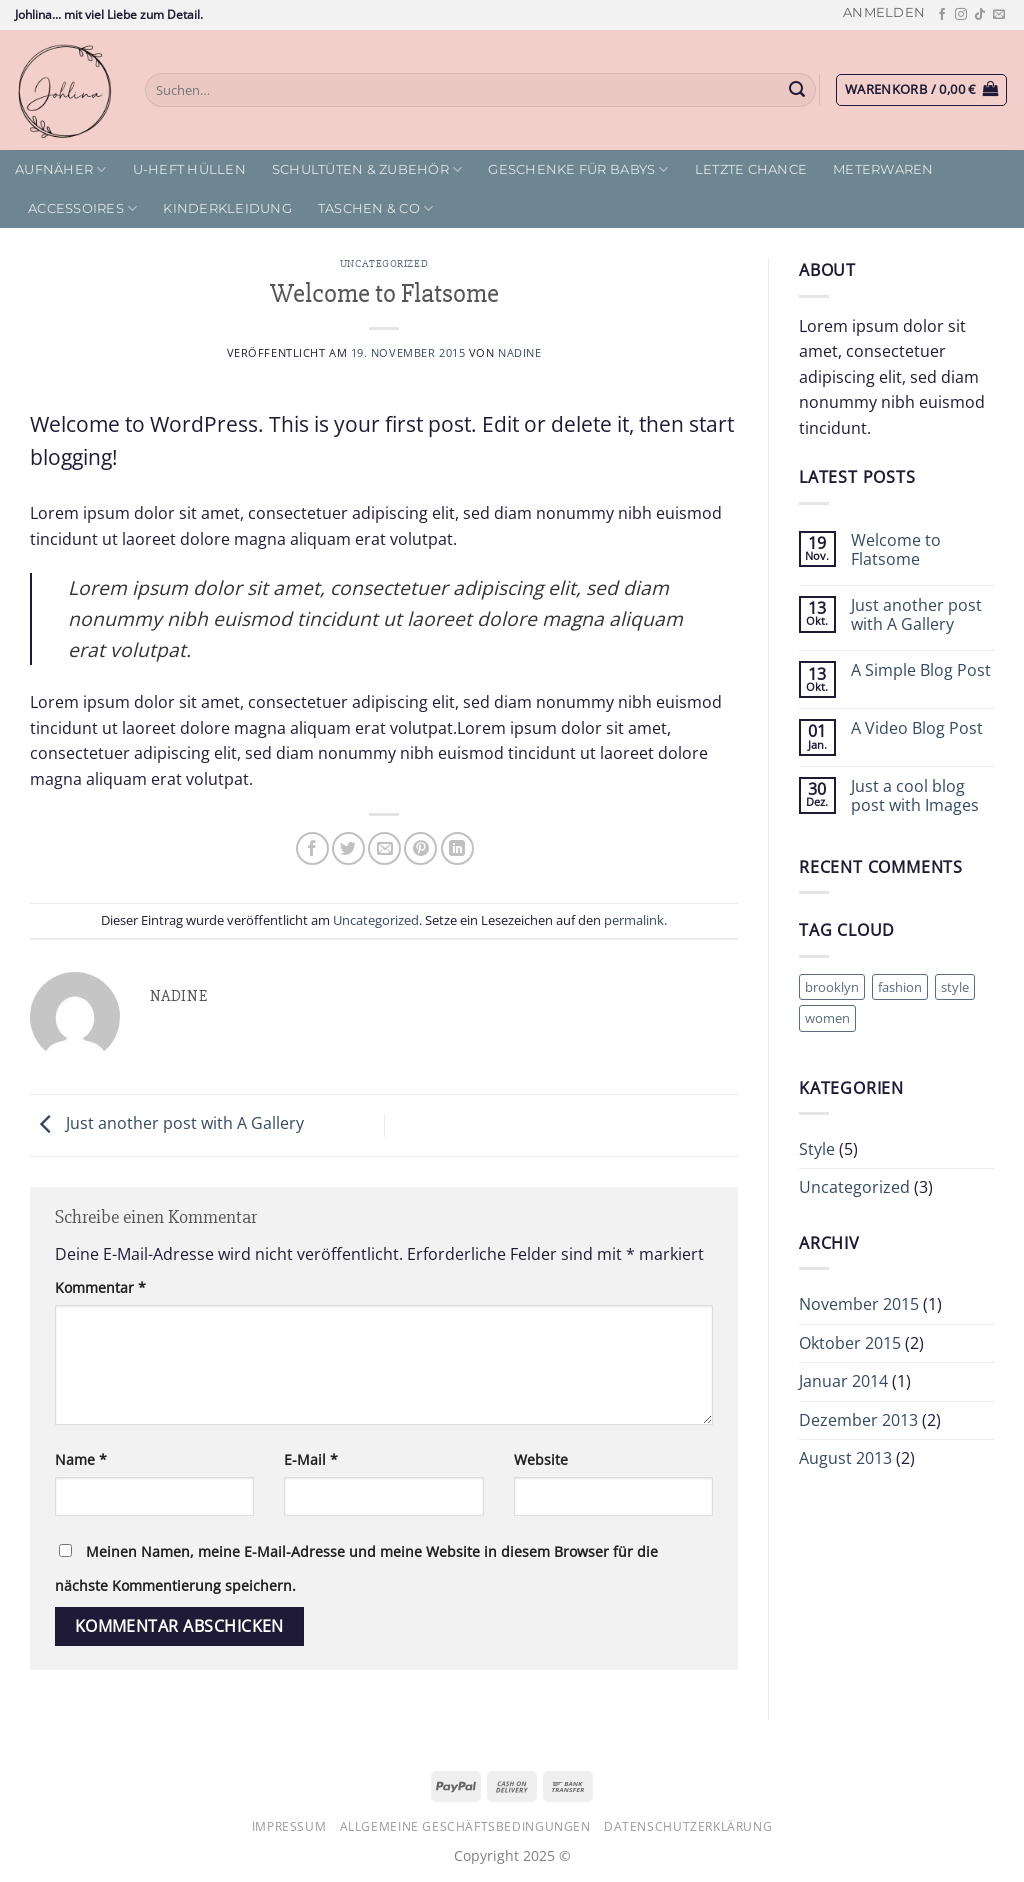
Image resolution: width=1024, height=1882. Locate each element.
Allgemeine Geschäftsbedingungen (465, 1826)
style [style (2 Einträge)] (955, 987)
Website (541, 1459)
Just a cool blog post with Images (915, 796)
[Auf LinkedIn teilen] (457, 848)
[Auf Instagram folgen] (961, 15)
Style (817, 1149)
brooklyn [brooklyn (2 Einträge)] (832, 987)
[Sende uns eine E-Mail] (999, 15)
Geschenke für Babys (578, 169)
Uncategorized (384, 263)
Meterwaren (883, 169)
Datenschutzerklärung (688, 1826)
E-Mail (311, 1459)
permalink (634, 920)
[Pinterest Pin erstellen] (420, 848)
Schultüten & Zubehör (367, 169)
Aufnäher (61, 169)
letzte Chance (751, 169)
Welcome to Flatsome (896, 550)
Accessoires (82, 208)
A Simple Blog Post (921, 670)
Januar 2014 (843, 1381)
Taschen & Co (376, 208)
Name (81, 1459)
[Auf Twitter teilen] (348, 848)
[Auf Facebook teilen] (312, 848)
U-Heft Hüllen (189, 169)
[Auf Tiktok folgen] (980, 15)
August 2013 (845, 1458)
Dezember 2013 (858, 1420)
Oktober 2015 (850, 1343)
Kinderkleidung (227, 208)
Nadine (519, 352)
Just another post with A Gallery (167, 1124)
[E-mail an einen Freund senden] (384, 848)
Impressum (289, 1826)
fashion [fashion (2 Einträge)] (900, 987)
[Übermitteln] (798, 90)
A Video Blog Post (917, 728)
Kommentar (100, 1287)
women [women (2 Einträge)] (827, 1018)
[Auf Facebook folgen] (942, 15)
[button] (884, 12)
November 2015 (859, 1304)
